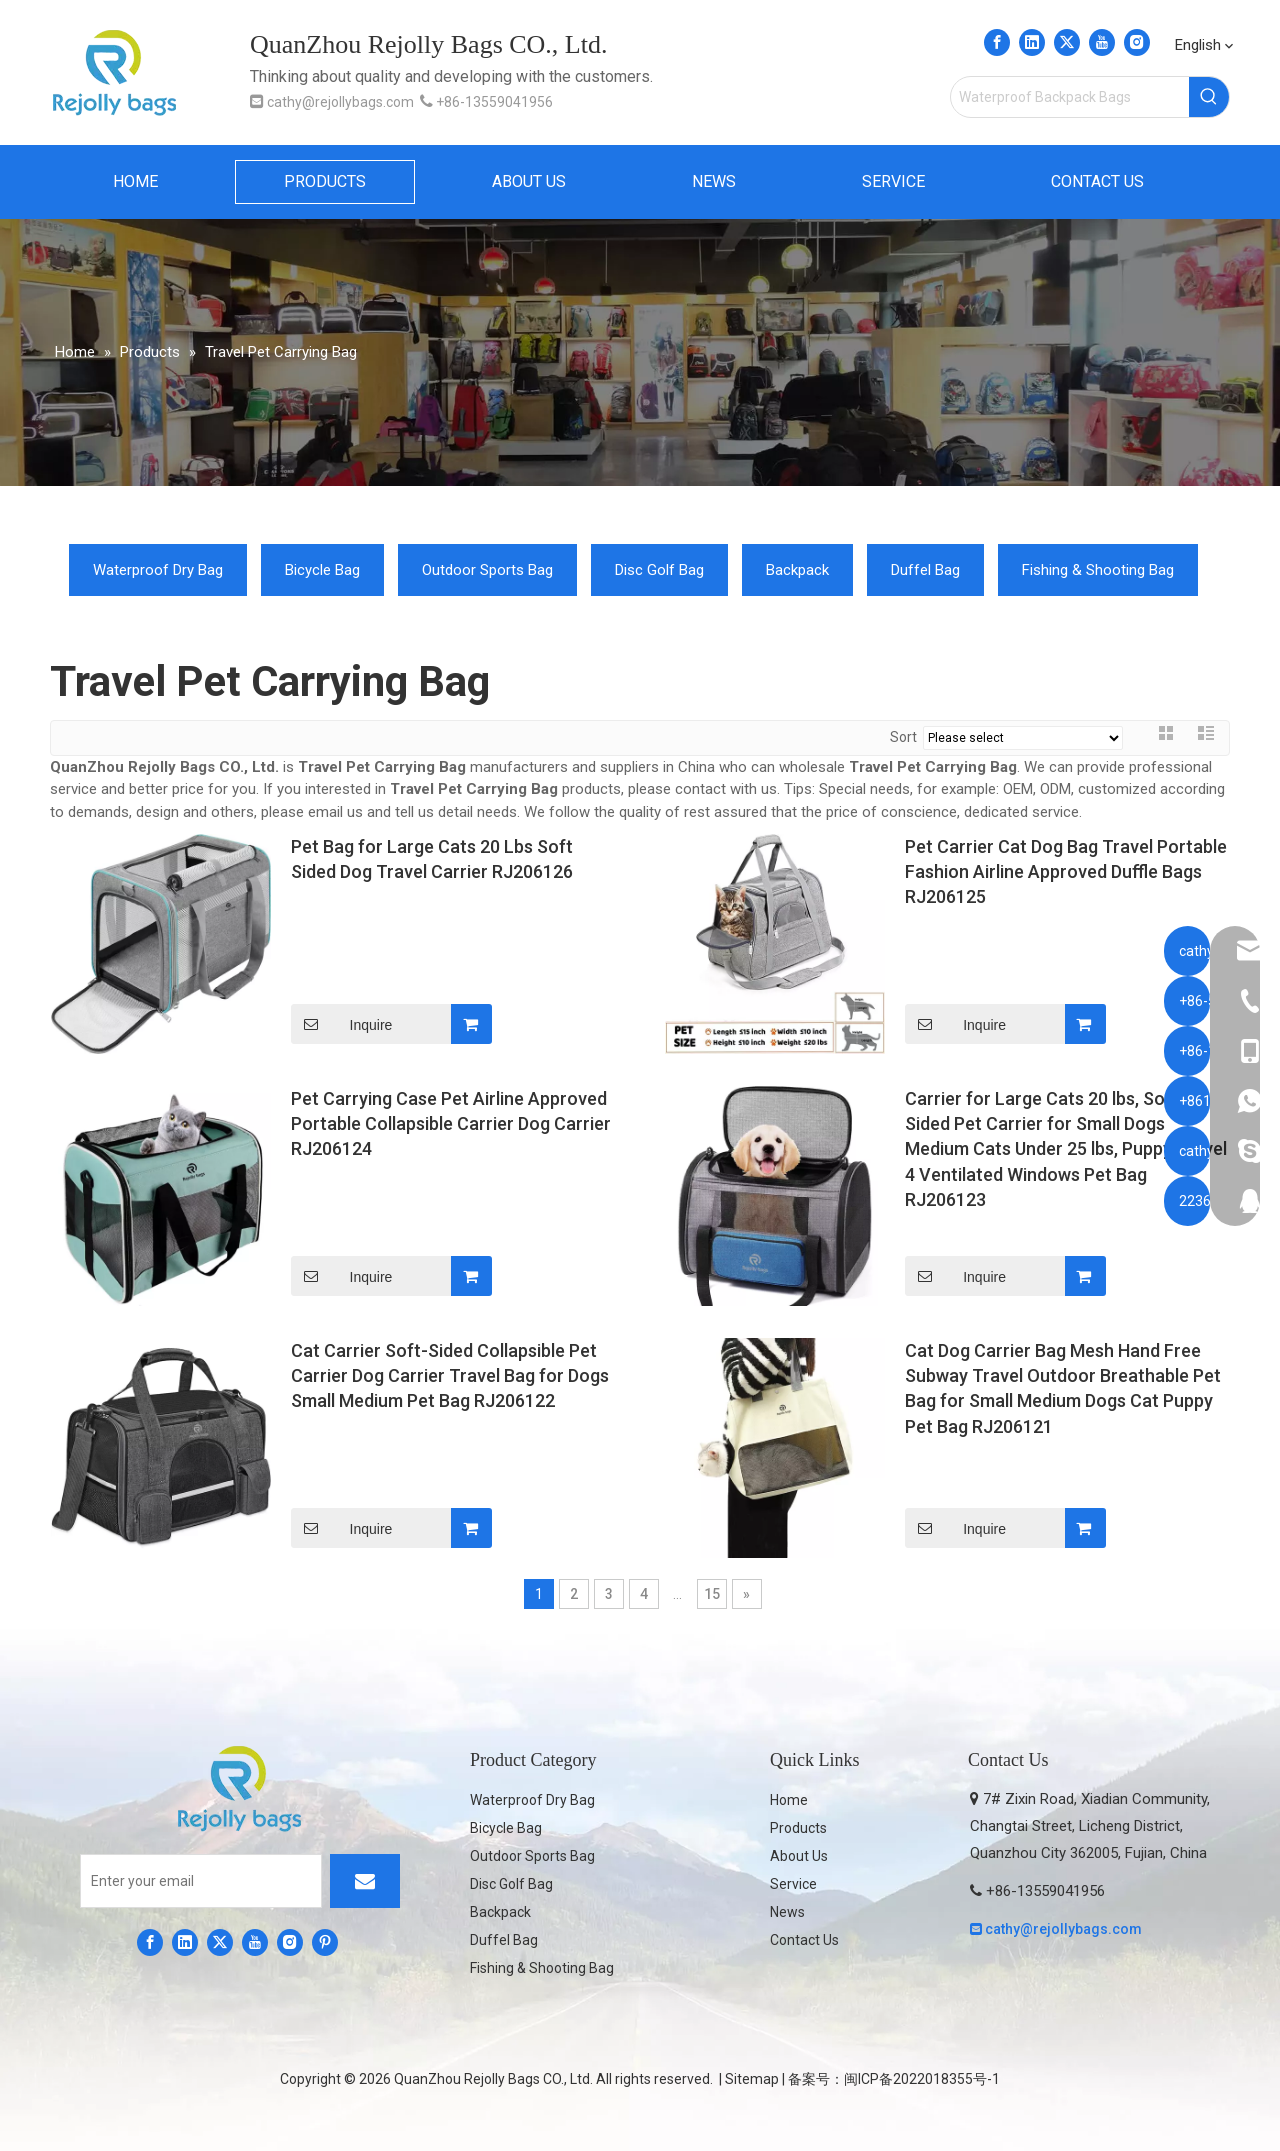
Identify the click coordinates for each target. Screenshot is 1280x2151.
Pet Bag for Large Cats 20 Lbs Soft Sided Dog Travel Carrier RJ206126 (432, 859)
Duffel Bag (925, 570)
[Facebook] (997, 42)
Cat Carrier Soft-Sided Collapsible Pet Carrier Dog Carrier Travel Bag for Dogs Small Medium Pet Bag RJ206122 (450, 1375)
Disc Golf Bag (659, 570)
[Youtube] (1102, 42)
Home (789, 1800)
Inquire (341, 1024)
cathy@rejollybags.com (340, 102)
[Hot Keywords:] (1209, 97)
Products (798, 1828)
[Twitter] (1067, 42)
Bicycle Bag (322, 570)
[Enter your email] (201, 1881)
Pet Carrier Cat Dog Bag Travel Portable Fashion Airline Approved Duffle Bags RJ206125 (1066, 871)
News (787, 1912)
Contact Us (804, 1940)
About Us (799, 1856)
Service (793, 1884)
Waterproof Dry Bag (158, 570)
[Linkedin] (1032, 42)
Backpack (797, 570)
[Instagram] (1137, 42)
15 (712, 1594)
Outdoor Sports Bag (487, 570)
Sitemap (752, 2079)
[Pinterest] (325, 1942)
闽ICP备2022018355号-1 (922, 2079)
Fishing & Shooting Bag (1098, 570)
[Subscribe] (365, 1881)
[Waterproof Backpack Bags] (1070, 97)
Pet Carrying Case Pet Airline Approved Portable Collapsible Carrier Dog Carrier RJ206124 (451, 1123)
